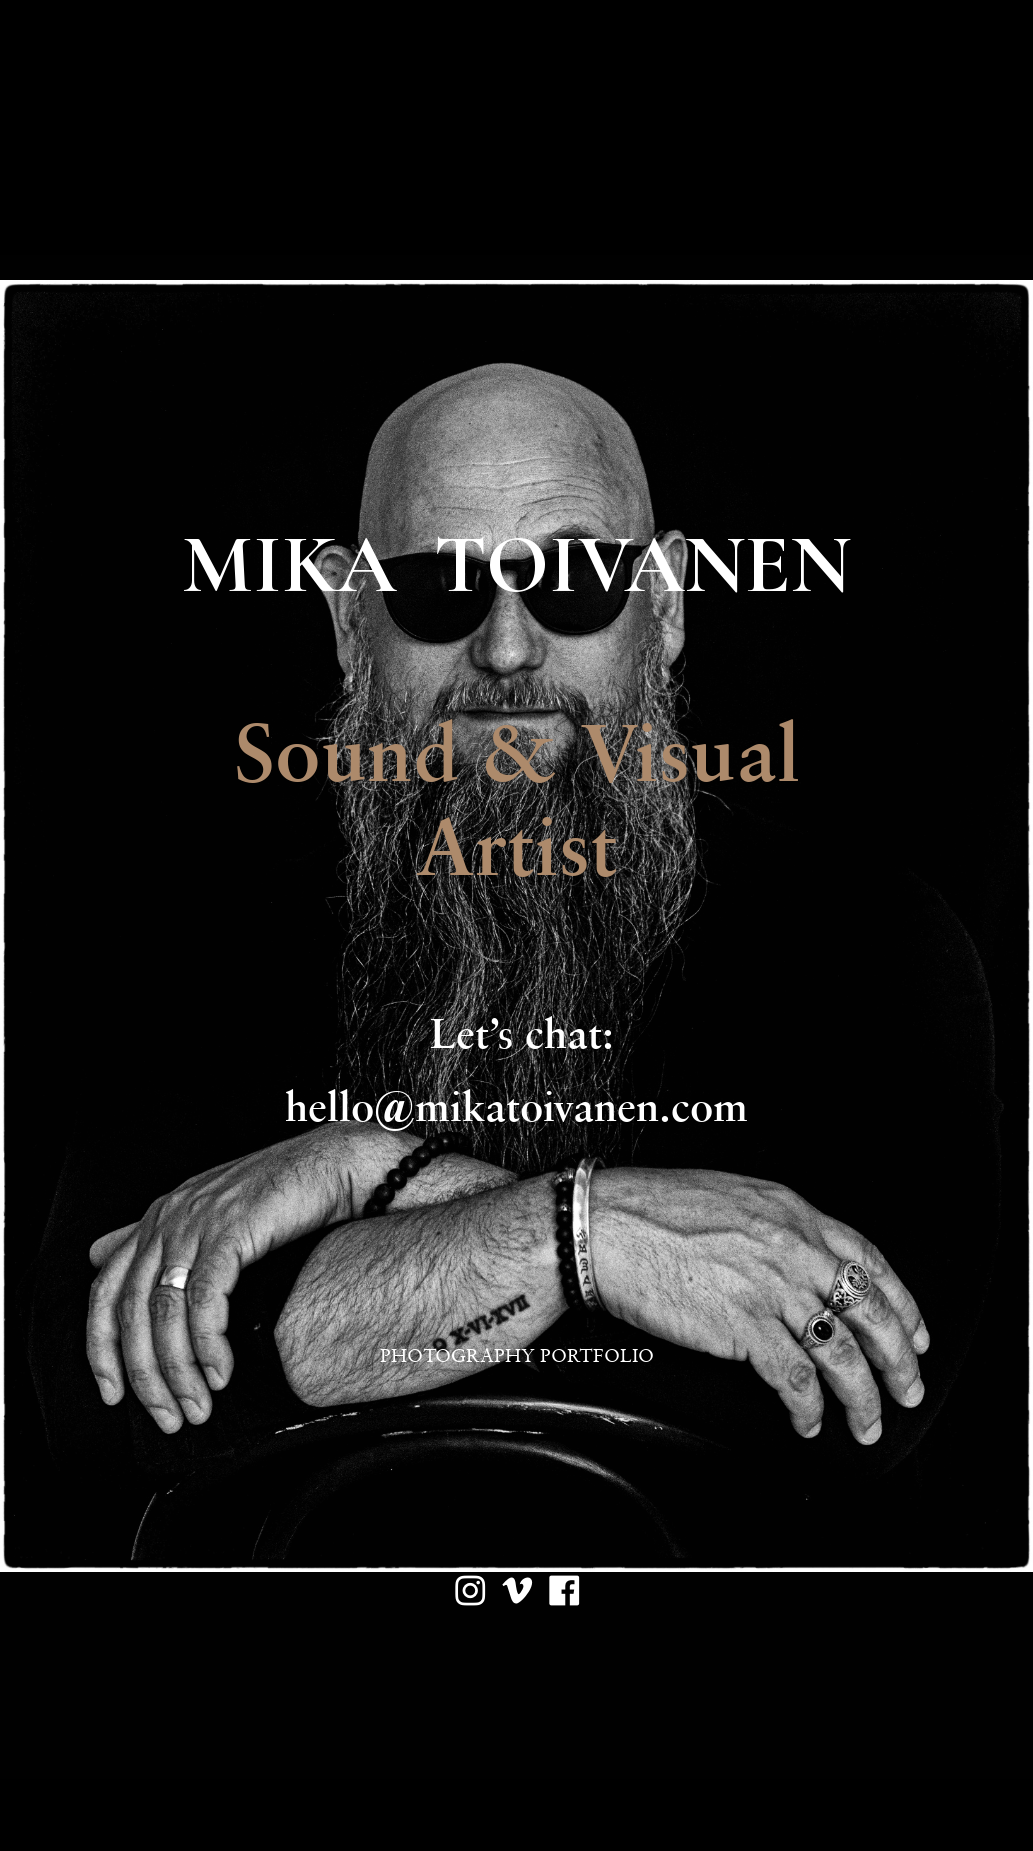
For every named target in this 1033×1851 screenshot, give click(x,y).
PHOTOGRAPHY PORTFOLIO (517, 1355)
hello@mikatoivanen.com (516, 1106)
